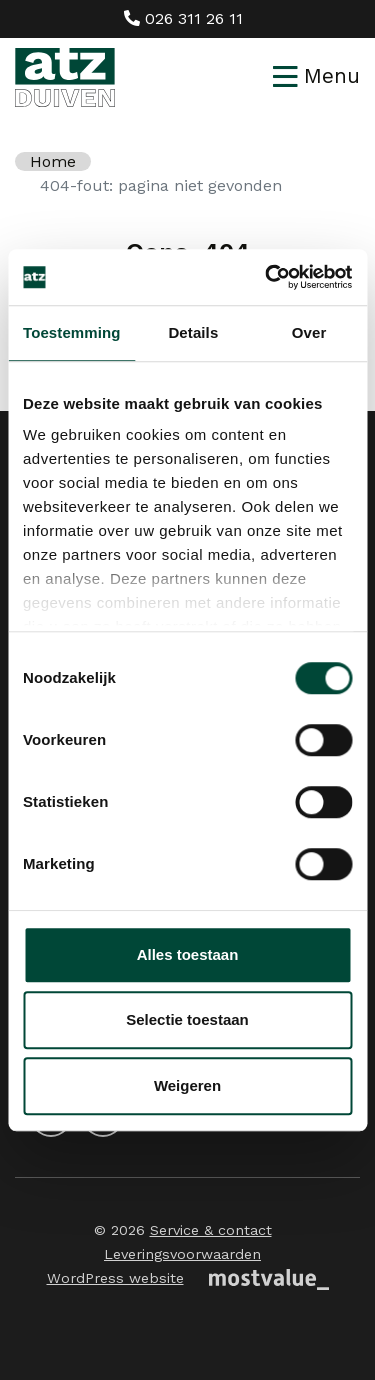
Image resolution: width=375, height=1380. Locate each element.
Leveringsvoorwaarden (182, 1254)
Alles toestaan (188, 954)
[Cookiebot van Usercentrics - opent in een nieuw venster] (267, 277)
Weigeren (187, 1085)
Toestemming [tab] (72, 332)
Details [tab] (193, 332)
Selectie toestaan (187, 1019)
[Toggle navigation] (316, 77)
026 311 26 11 (183, 18)
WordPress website (115, 1278)
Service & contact (211, 1230)
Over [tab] (309, 332)
